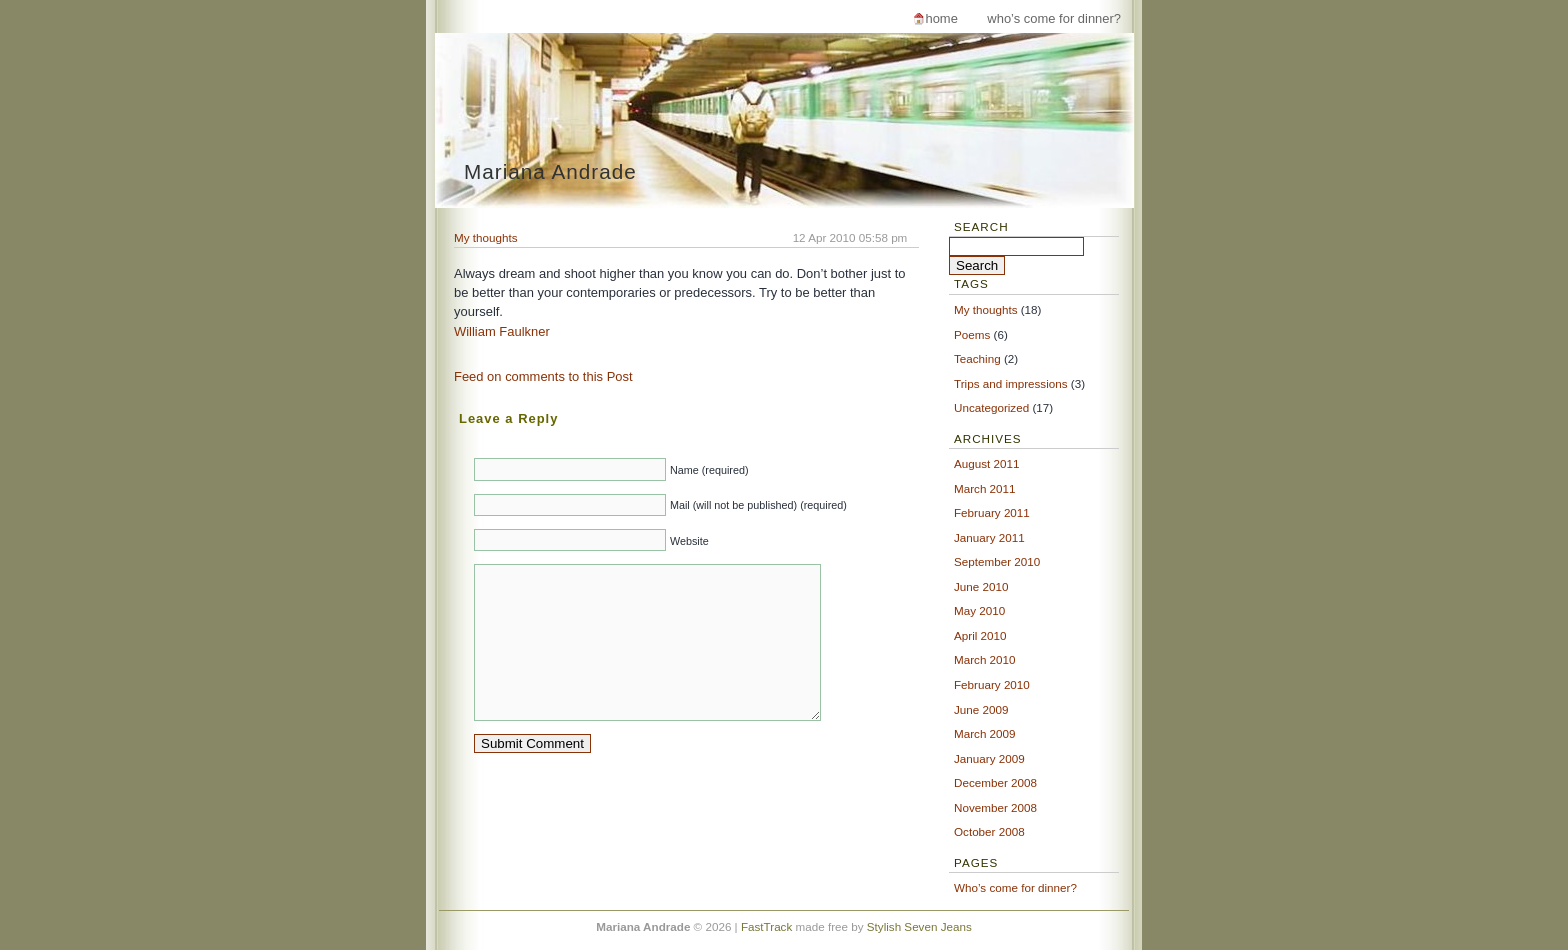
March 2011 (985, 488)
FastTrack (766, 926)
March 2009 (985, 733)
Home (941, 18)
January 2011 (989, 537)
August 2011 (986, 463)
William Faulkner (502, 331)
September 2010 (997, 561)
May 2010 (979, 610)
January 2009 (989, 758)
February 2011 (992, 512)
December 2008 (995, 782)
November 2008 (995, 807)
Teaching (977, 358)
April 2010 (980, 635)
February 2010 (992, 684)
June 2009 (981, 709)
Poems (972, 334)
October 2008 (989, 831)
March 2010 (985, 659)
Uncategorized (991, 407)
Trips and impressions (1011, 383)
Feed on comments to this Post (543, 376)
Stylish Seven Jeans (919, 926)
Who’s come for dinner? (1054, 18)
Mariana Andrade (550, 171)
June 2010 (981, 586)
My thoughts (486, 237)
